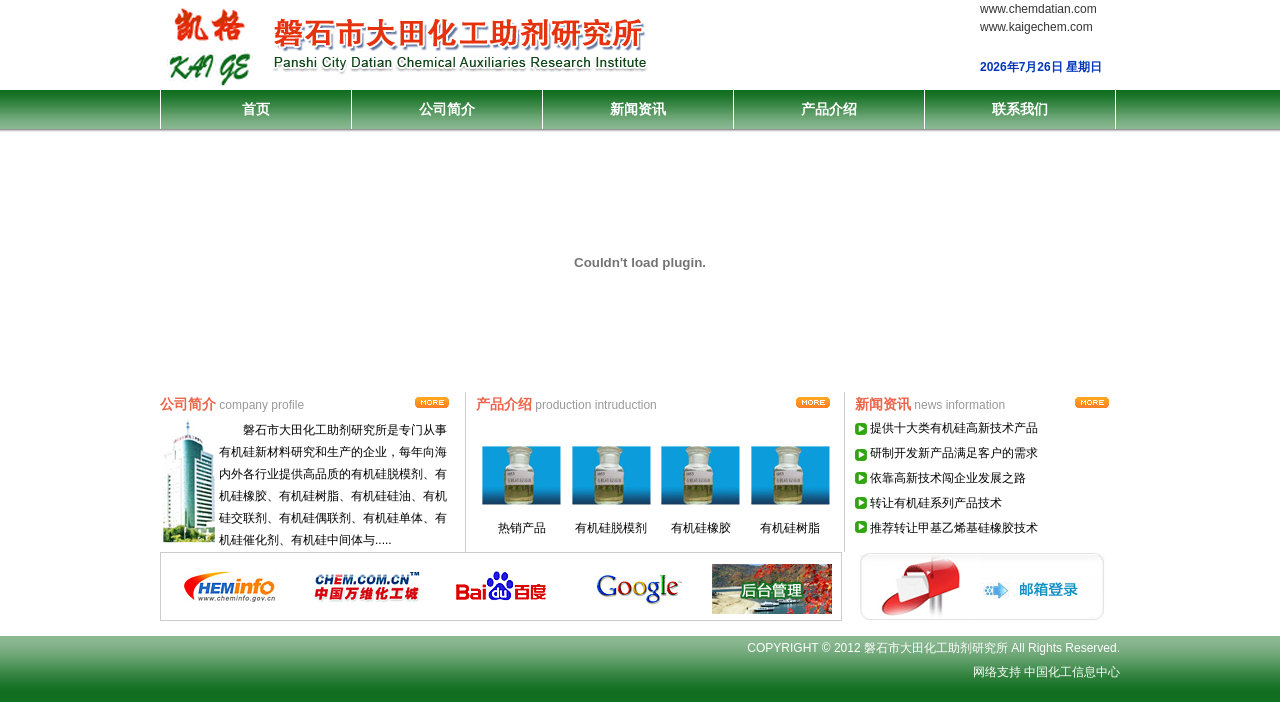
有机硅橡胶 (701, 528)
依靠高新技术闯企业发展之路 (948, 478)
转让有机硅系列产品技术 (936, 503)
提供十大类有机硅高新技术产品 (954, 428)
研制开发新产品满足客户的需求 (954, 453)
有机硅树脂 (790, 528)
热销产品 (522, 528)
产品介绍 (829, 109)
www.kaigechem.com (1036, 27)
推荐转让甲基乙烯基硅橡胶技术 (954, 528)
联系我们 (1020, 109)
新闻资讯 (638, 109)
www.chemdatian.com (1038, 9)
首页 (256, 109)
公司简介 (447, 109)
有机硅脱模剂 (611, 528)
